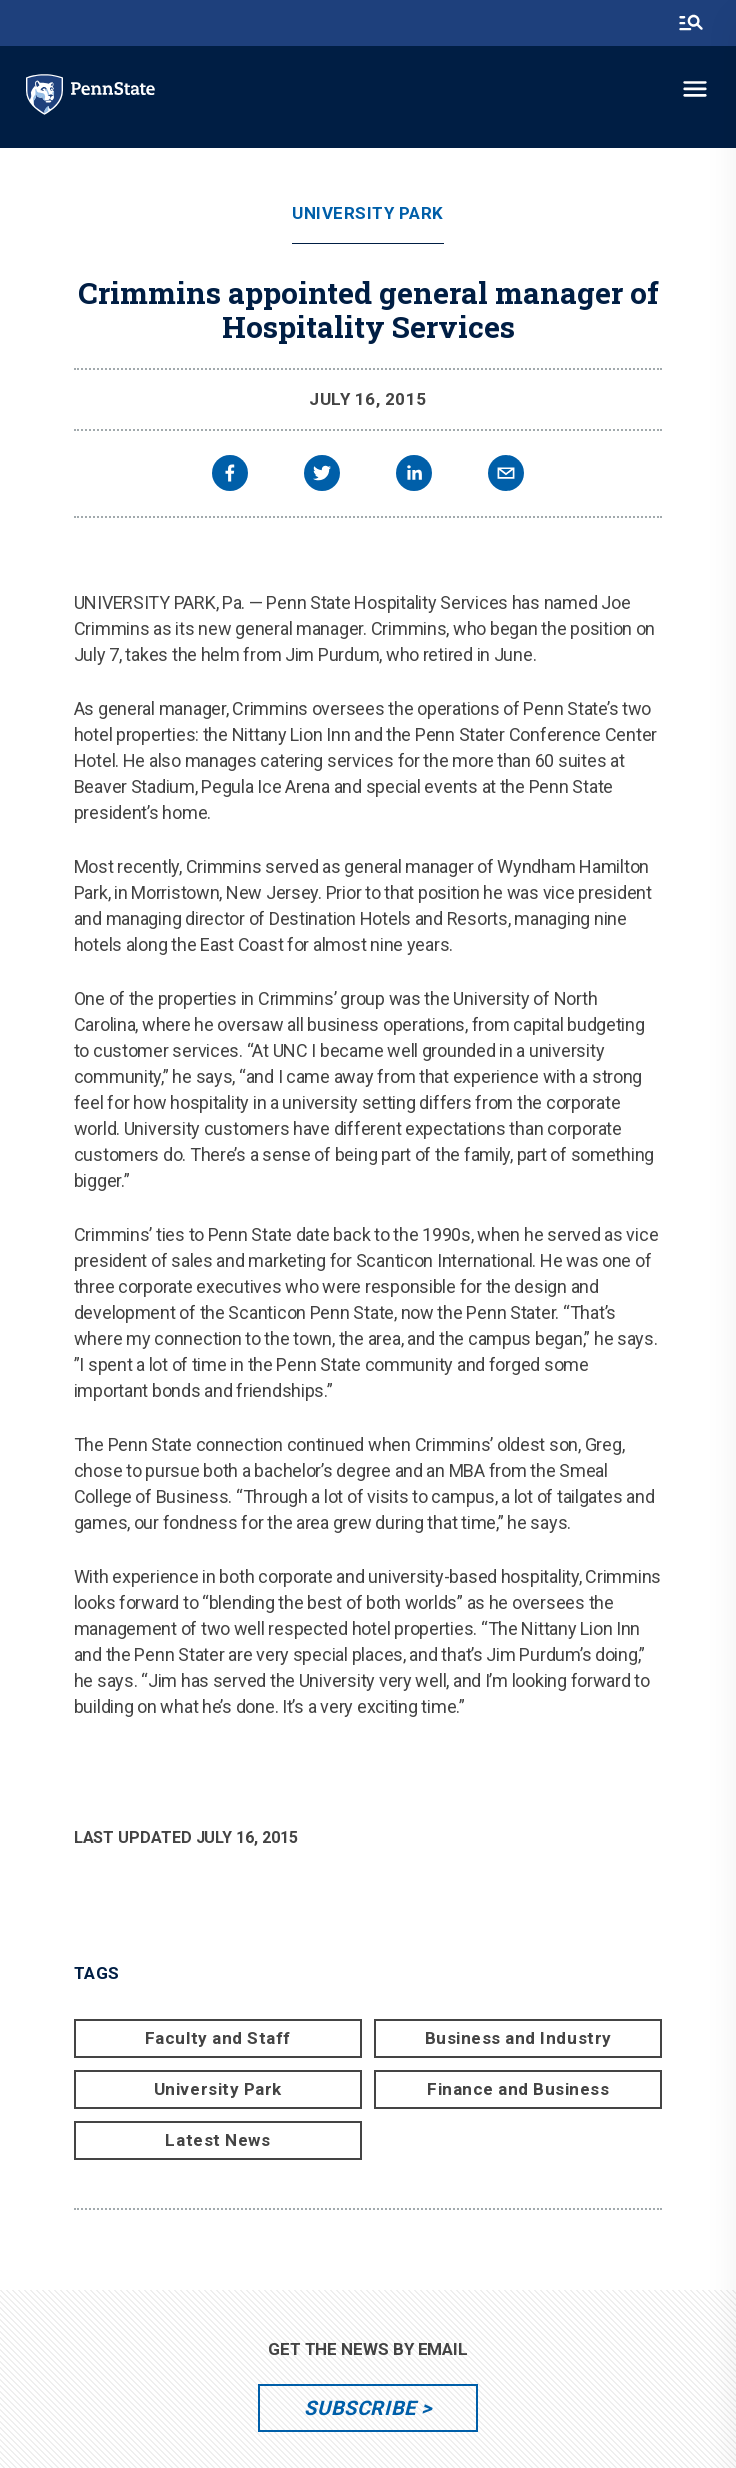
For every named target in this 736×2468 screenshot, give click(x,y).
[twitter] (322, 475)
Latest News (217, 2140)
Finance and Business (518, 2089)
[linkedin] (414, 475)
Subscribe (359, 2408)
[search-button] (691, 23)
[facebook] (230, 475)
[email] (506, 475)
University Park (368, 213)
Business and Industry (518, 2038)
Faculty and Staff (218, 2038)
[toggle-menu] (695, 89)
